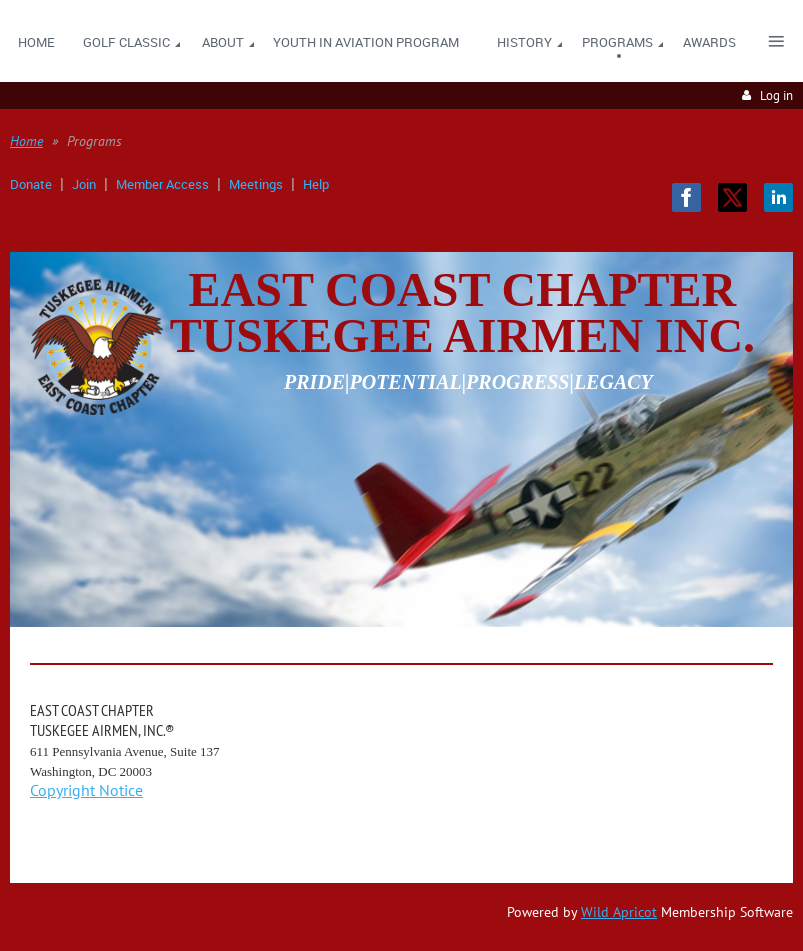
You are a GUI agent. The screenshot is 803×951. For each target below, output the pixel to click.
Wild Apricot (619, 912)
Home (26, 141)
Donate (31, 184)
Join (84, 184)
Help (316, 184)
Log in (776, 95)
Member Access (162, 184)
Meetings (256, 184)
